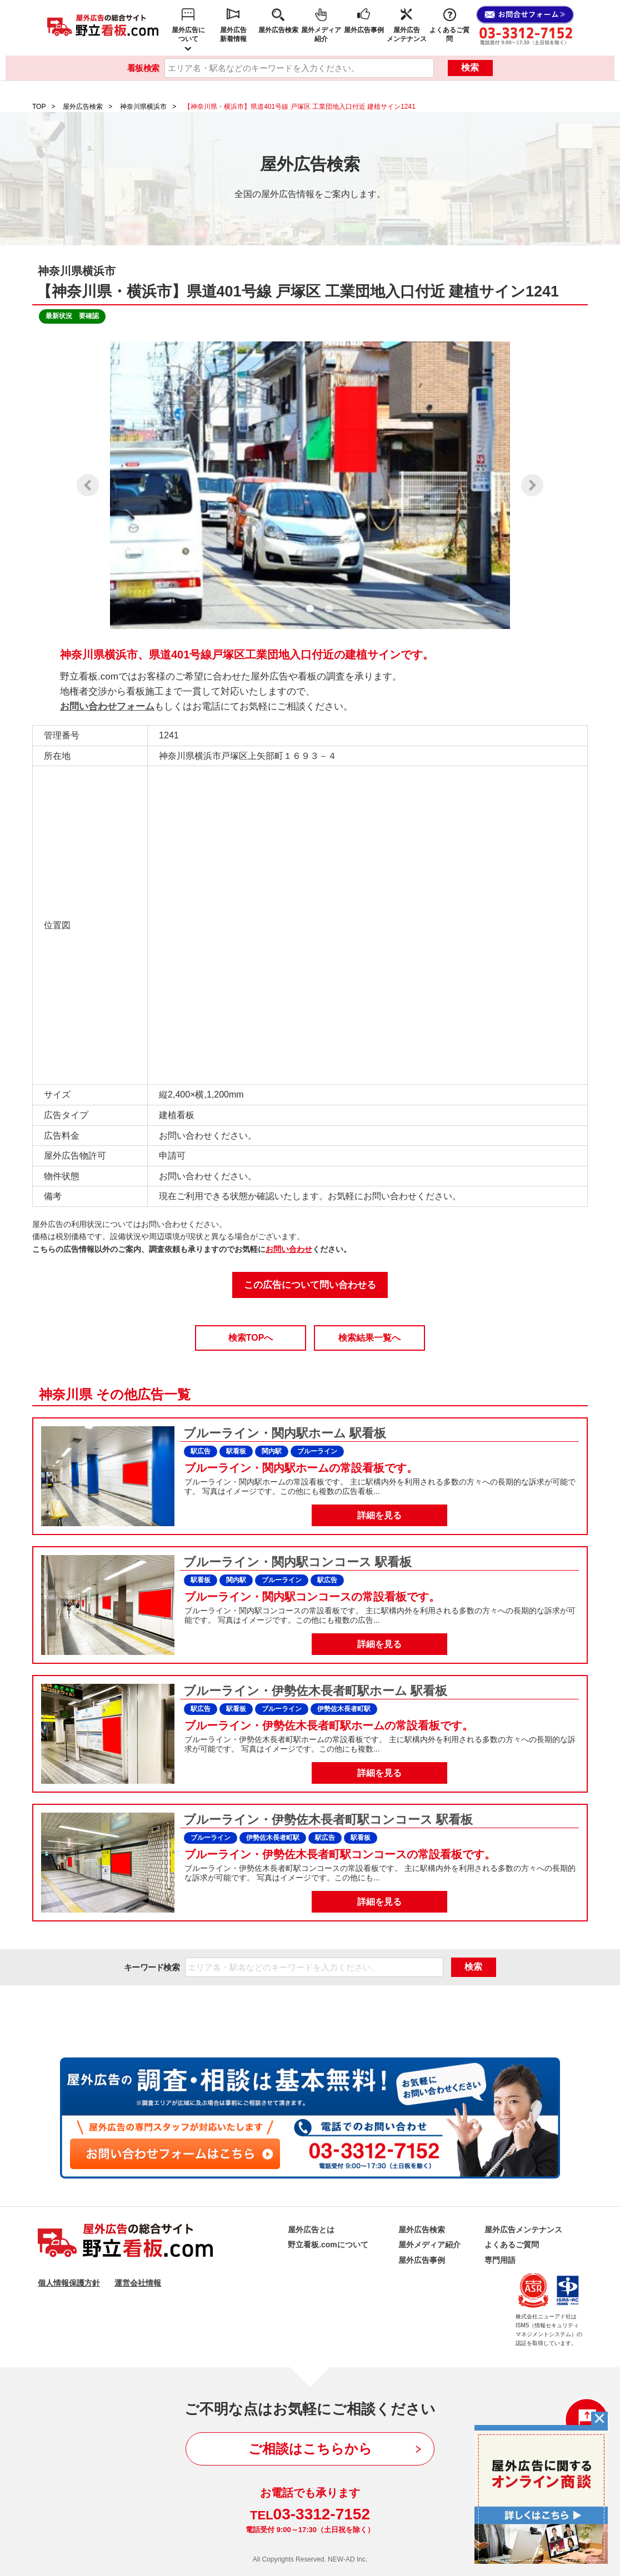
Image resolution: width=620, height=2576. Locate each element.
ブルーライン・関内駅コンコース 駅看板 (296, 1562)
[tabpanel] (310, 485)
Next (532, 485)
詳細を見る (379, 1515)
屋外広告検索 (278, 30)
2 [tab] (310, 608)
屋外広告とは (311, 2229)
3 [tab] (329, 608)
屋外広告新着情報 (233, 34)
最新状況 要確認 (72, 316)
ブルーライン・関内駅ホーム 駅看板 (283, 1433)
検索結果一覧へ (369, 1337)
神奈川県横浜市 (143, 106)
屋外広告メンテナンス (407, 34)
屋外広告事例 (364, 30)
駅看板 (236, 1451)
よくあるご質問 (449, 34)
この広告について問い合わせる (310, 1285)
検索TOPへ (250, 1337)
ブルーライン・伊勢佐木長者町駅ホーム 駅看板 (313, 1691)
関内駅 (272, 1451)
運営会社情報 (137, 2282)
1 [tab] (291, 608)
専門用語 (500, 2260)
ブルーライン (317, 1451)
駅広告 (201, 1451)
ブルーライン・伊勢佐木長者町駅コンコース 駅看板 (326, 1820)
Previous (88, 485)
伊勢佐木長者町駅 (344, 1709)
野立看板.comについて (328, 2244)
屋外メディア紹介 (321, 34)
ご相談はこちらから (310, 2448)
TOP (39, 106)
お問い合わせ (289, 1249)
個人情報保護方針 (69, 2282)
